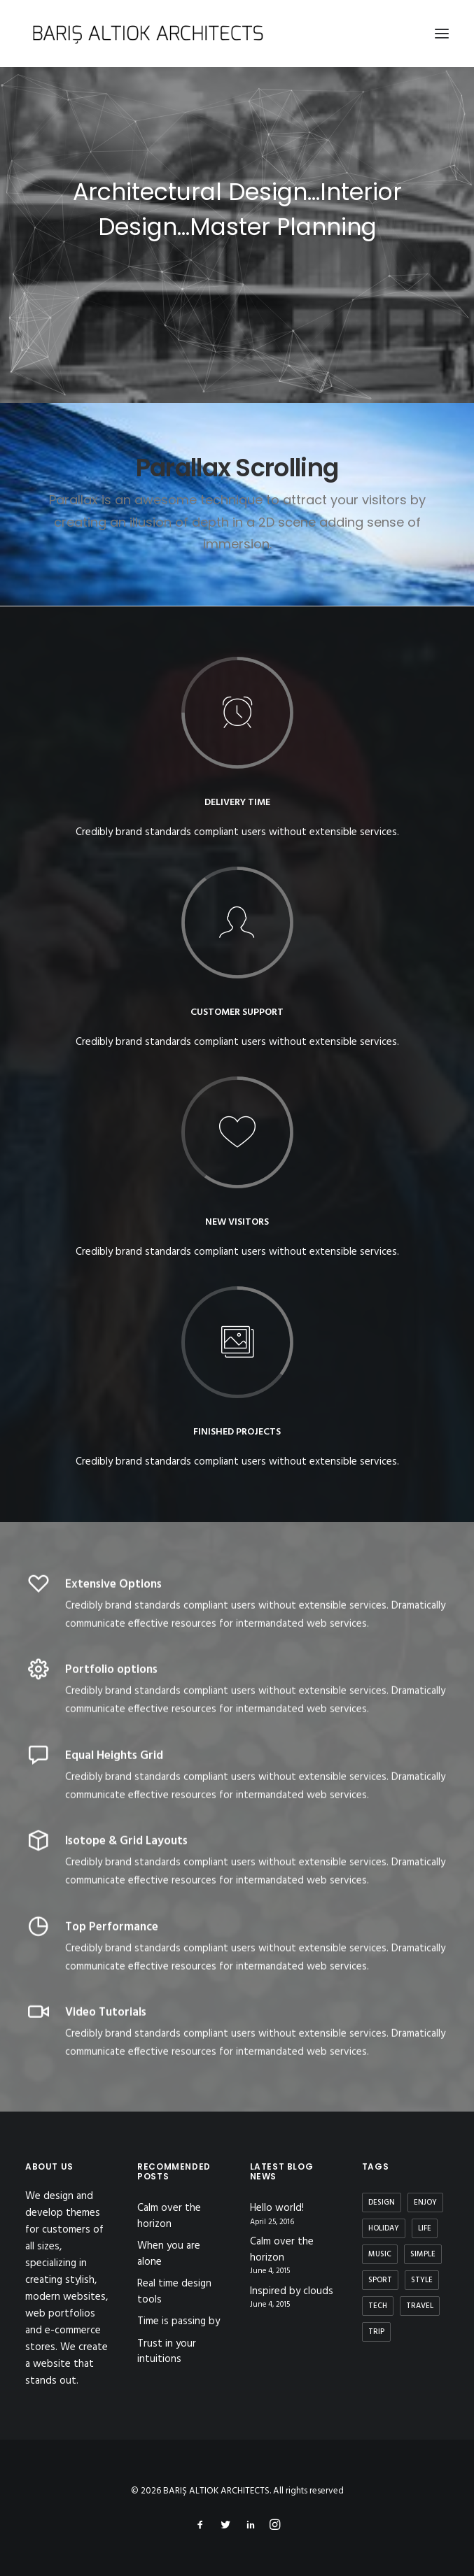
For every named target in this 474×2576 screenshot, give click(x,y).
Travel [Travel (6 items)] (419, 2306)
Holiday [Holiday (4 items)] (383, 2228)
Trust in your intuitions (166, 2351)
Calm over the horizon (169, 2216)
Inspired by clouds (291, 2292)
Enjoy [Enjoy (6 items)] (425, 2202)
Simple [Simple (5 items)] (422, 2254)
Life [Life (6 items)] (424, 2228)
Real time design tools (174, 2291)
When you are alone (168, 2253)
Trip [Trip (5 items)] (376, 2332)
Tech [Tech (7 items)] (377, 2306)
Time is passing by (178, 2321)
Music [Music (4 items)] (379, 2254)
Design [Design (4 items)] (381, 2202)
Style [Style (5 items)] (422, 2280)
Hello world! (277, 2208)
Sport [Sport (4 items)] (380, 2280)
